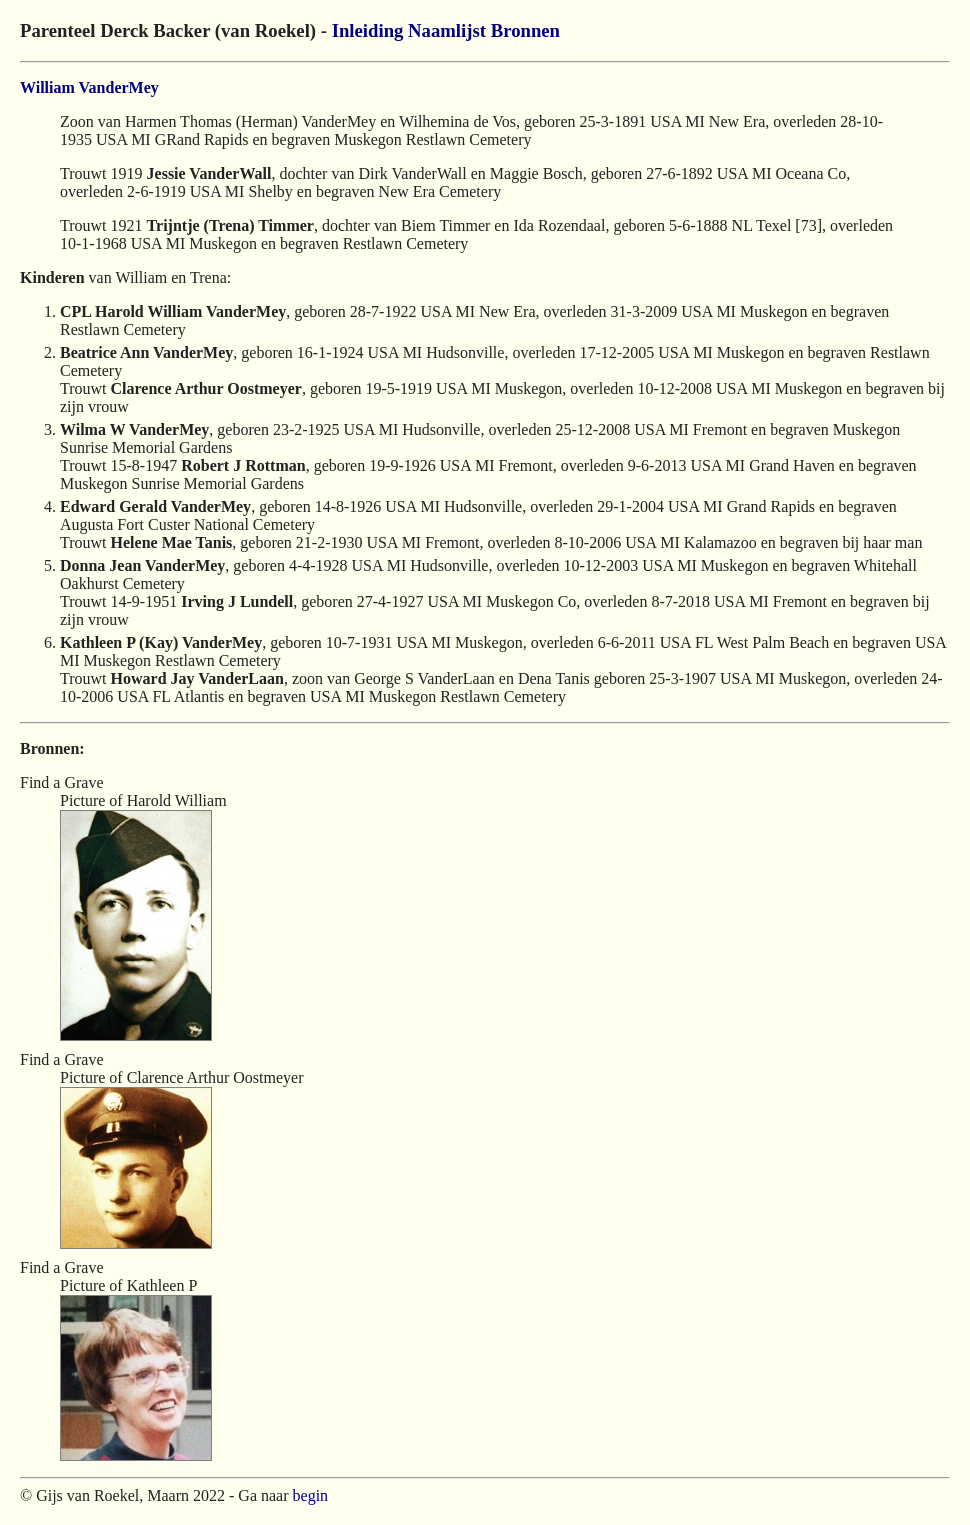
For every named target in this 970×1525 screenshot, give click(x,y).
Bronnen (525, 30)
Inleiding (368, 30)
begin (311, 1495)
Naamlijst (447, 30)
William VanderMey (89, 87)
